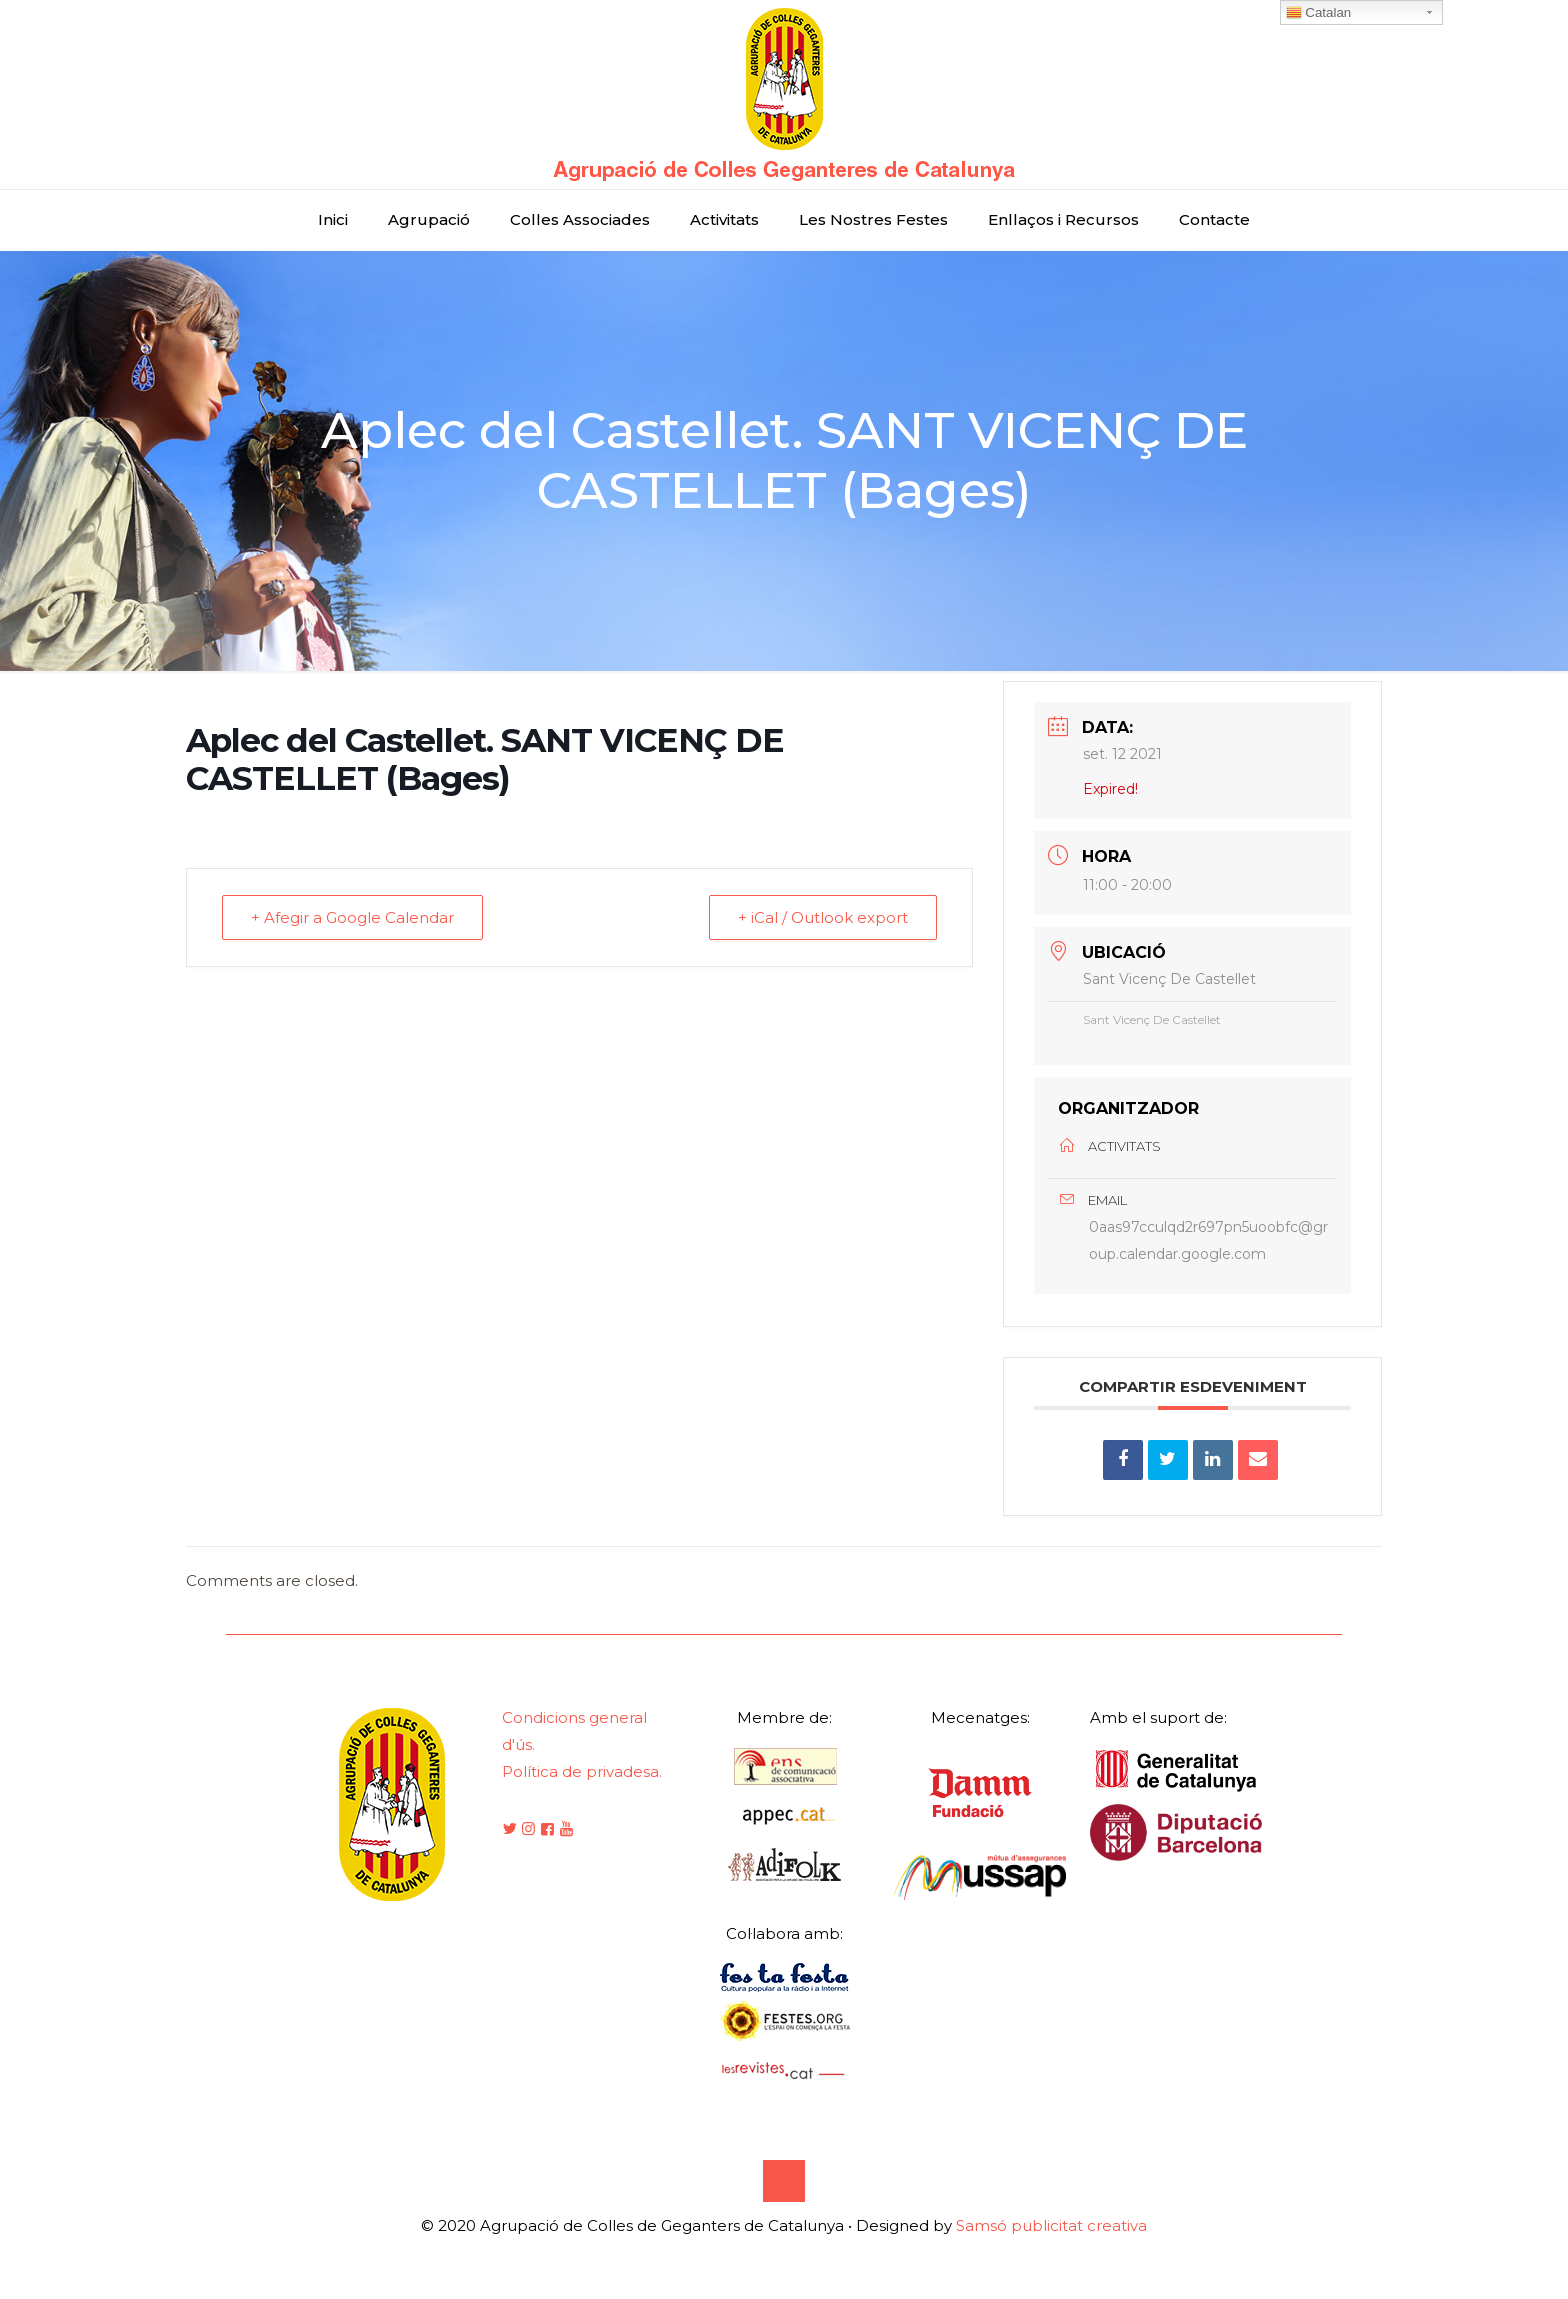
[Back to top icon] (784, 2181)
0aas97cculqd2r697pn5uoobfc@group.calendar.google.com (1208, 1240)
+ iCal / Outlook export (823, 917)
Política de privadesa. (582, 1771)
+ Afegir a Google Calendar (352, 917)
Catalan (1319, 13)
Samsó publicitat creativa (1051, 2225)
